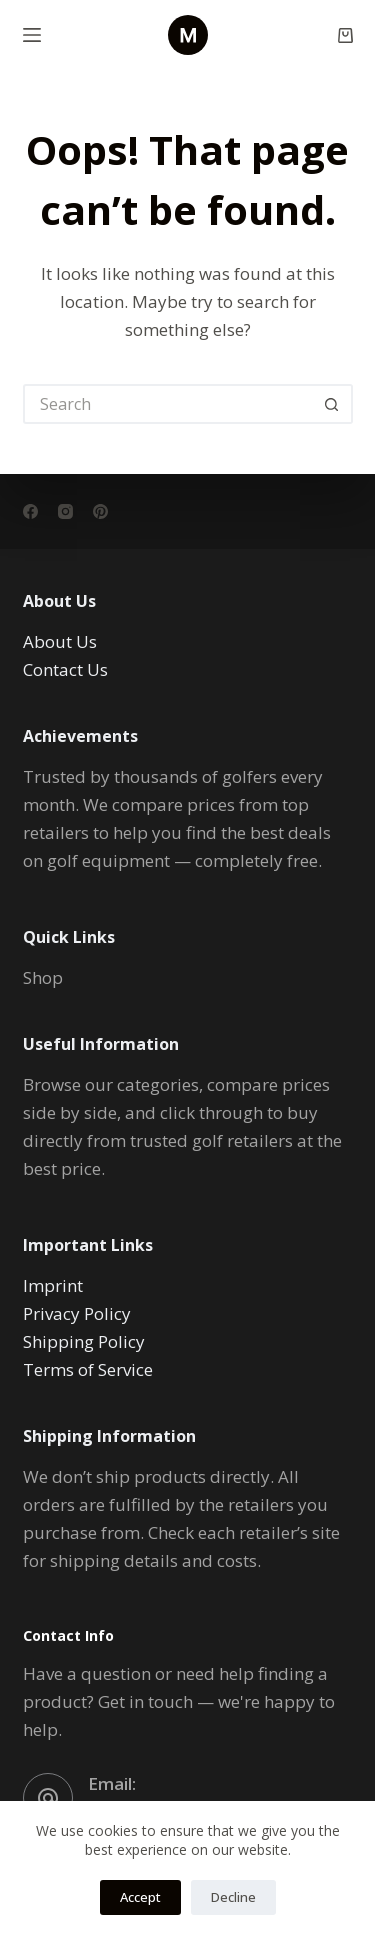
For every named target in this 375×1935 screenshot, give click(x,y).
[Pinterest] (100, 511)
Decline (233, 1897)
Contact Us (65, 669)
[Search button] (333, 404)
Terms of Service (88, 1369)
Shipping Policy (84, 1341)
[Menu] (32, 35)
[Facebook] (30, 511)
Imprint (53, 1285)
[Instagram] (65, 511)
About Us (60, 641)
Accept (140, 1897)
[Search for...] (168, 404)
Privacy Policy (77, 1313)
